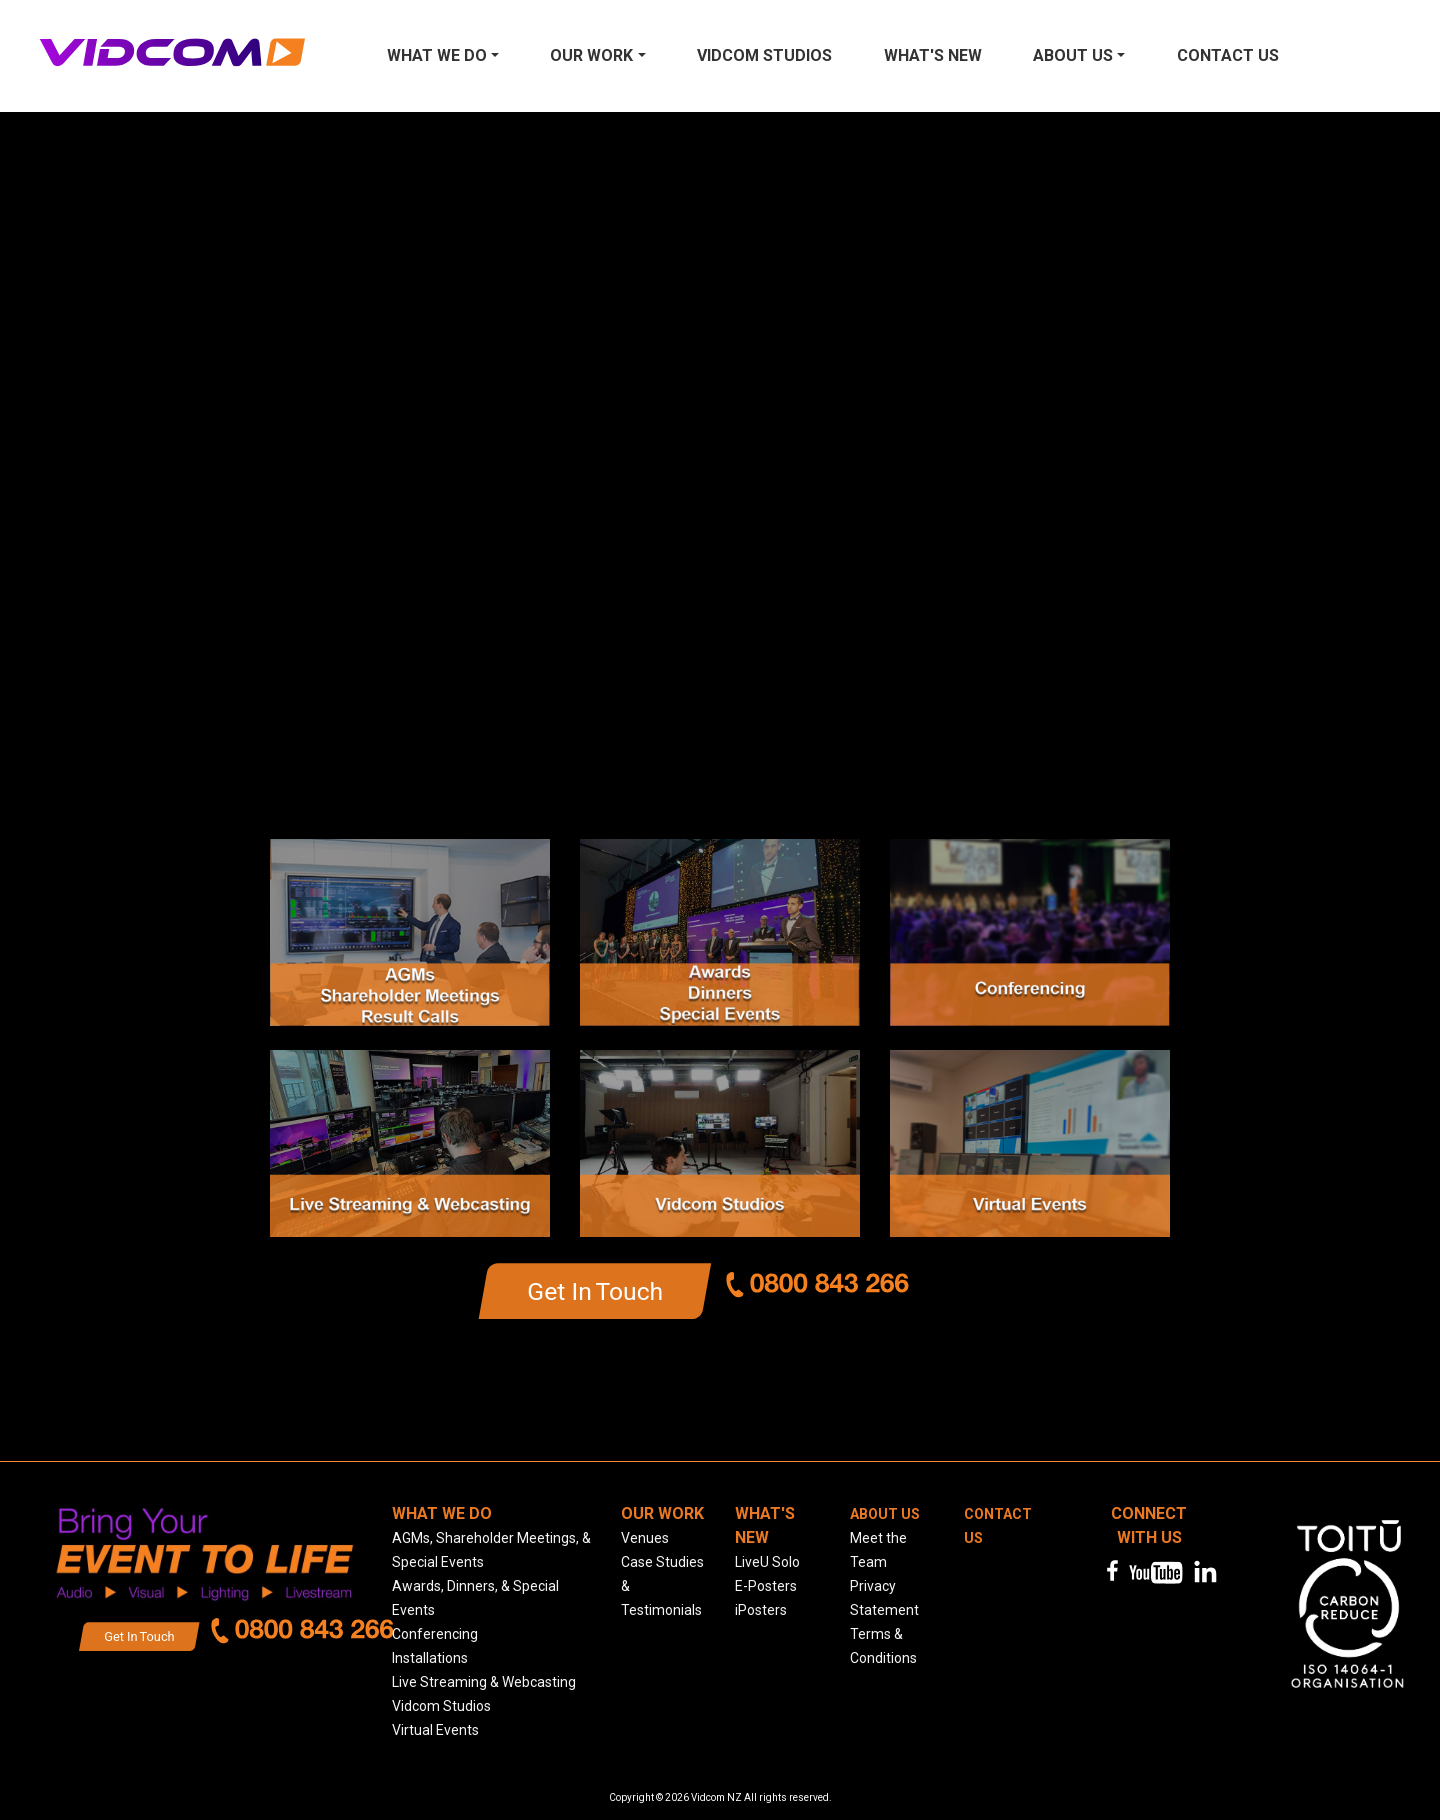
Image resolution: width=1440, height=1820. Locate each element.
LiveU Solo (767, 1562)
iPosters (761, 1610)
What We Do (437, 55)
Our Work (591, 55)
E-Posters (766, 1586)
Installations (430, 1658)
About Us (1073, 55)
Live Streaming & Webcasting (484, 1682)
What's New (933, 55)
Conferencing (435, 1634)
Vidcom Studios (764, 55)
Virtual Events (435, 1730)
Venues (645, 1538)
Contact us (1228, 55)
